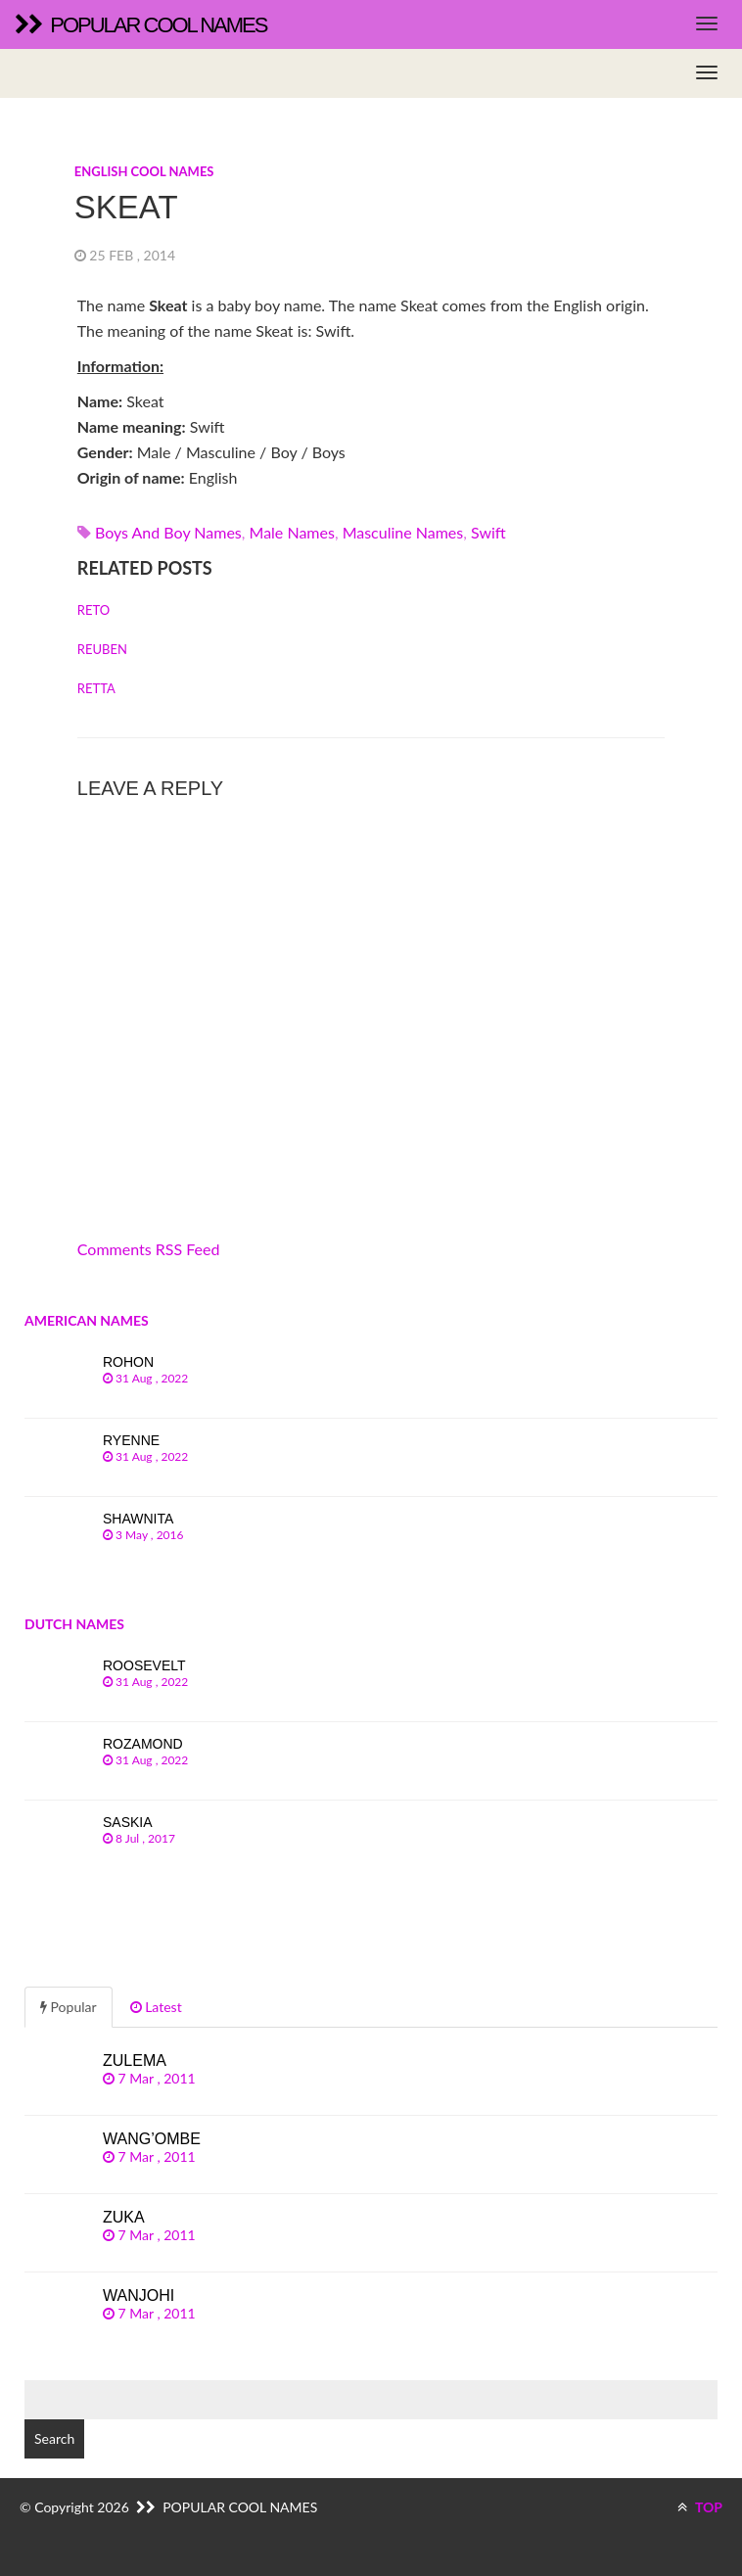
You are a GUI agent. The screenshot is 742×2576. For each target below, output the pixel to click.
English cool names (144, 171)
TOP (699, 2507)
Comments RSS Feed (148, 1249)
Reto (93, 610)
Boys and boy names (168, 532)
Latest (156, 2006)
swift (488, 532)
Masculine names (403, 532)
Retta (96, 688)
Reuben (102, 649)
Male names (292, 532)
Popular (68, 2006)
